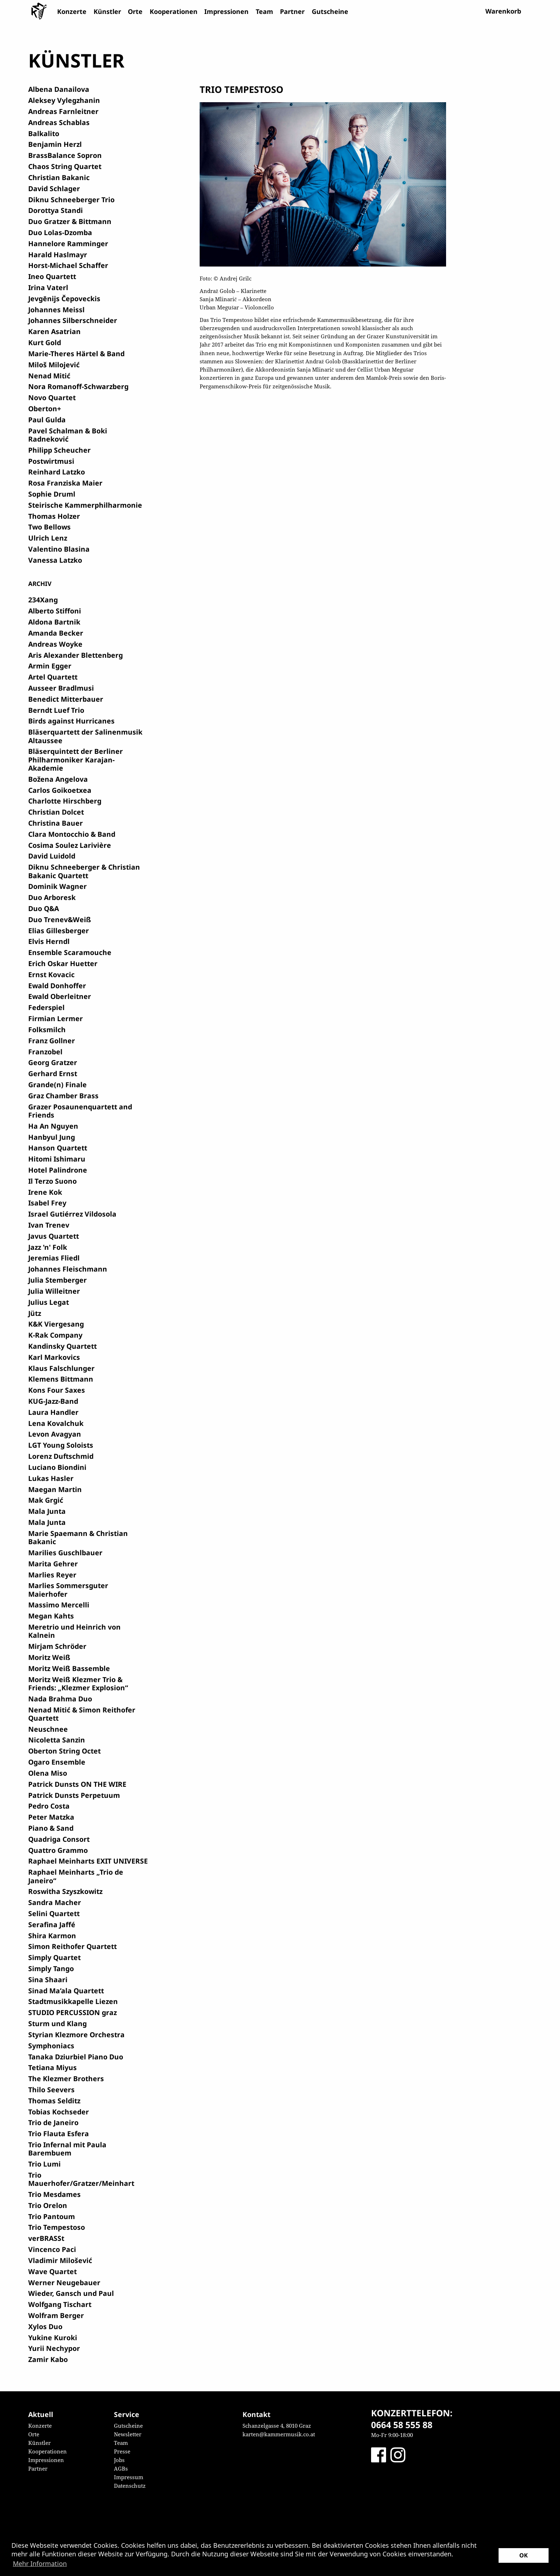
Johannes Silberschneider (72, 320)
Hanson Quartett (57, 1148)
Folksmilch (47, 1029)
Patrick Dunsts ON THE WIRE (77, 1784)
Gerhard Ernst (52, 1073)
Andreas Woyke (55, 644)
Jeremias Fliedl (54, 1258)
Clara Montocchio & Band (71, 834)
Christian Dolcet (56, 812)
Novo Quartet (52, 397)
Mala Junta (47, 1511)
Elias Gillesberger (58, 930)
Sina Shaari (48, 1979)
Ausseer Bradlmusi (61, 688)
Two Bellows (49, 527)
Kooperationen (174, 11)
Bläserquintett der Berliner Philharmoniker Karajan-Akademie (75, 759)
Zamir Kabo (48, 2359)
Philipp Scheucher (59, 450)
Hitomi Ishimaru (56, 1159)
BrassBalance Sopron (65, 155)
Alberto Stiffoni (54, 611)
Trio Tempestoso (56, 2227)
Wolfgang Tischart (59, 2304)
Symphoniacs (51, 2045)
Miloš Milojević (54, 364)
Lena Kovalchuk (56, 1423)
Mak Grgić (45, 1500)
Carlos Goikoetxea (59, 790)
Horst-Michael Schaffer (68, 265)
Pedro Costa (49, 1806)
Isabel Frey (47, 1203)
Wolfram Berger (56, 2315)
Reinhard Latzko (56, 472)
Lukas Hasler (51, 1478)
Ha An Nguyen (53, 1126)
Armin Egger (49, 666)
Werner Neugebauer (64, 2282)
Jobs (119, 2459)
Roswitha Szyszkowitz (65, 1891)
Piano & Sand (51, 1828)
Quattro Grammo (58, 1850)
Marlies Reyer (52, 1575)
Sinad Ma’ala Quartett (66, 1990)
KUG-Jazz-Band (53, 1401)
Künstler (107, 11)
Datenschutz (130, 2485)
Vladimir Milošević (60, 2260)
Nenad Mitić (49, 376)
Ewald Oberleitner (59, 996)
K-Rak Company (55, 1335)
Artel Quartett (53, 677)
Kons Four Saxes (56, 1390)
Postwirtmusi (51, 461)
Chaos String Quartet (64, 166)
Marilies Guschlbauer (65, 1552)
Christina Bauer (55, 823)
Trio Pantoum (51, 2216)
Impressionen (226, 11)
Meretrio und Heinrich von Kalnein (74, 1631)
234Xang (43, 600)
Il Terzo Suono (52, 1181)
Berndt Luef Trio (56, 710)
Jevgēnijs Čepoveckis (64, 298)
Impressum (128, 2477)
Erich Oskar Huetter (63, 963)
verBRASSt (46, 2238)
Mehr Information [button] (40, 2563)
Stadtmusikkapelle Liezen (73, 2001)
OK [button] (523, 2555)
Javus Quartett (53, 1236)
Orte (135, 11)
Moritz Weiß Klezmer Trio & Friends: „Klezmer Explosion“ (78, 1683)
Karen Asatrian (54, 331)
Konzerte (71, 11)
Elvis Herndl (49, 941)
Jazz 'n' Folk (47, 1247)
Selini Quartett (54, 1913)
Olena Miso (47, 1773)
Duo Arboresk (52, 897)
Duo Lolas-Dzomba (60, 232)
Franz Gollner (51, 1040)
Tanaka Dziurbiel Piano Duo (75, 2057)
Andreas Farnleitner (63, 111)
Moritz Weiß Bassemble (69, 1668)
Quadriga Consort (59, 1839)
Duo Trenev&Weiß (59, 919)
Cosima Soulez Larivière (69, 845)
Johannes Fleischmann (67, 1269)
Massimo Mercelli (58, 1605)
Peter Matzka (51, 1817)
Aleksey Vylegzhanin (64, 100)
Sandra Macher (54, 1902)
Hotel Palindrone (57, 1170)
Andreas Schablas (59, 122)
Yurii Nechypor (54, 2348)
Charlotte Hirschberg (64, 801)
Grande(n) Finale (57, 1084)
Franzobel (45, 1051)
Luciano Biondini (57, 1467)
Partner (292, 11)
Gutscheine (330, 11)
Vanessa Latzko (55, 560)
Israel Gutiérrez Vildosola (72, 1214)
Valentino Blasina (59, 549)
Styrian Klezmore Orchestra (76, 2034)
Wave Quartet (52, 2271)
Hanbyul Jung (51, 1137)
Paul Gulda (47, 419)
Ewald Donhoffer (57, 985)
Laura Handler (53, 1412)
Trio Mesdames (54, 2194)
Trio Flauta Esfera (58, 2133)
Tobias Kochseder (58, 2112)
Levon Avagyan (54, 1434)
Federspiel (46, 1007)
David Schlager (54, 188)
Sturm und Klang (57, 2023)
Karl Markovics (54, 1357)
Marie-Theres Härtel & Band (76, 353)
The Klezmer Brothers (66, 2078)
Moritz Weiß (49, 1657)
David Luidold (51, 856)
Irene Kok (45, 1192)
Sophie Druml (51, 494)
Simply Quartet (54, 1957)
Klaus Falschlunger (61, 1368)
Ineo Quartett (52, 276)
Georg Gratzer (52, 1062)
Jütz (34, 1313)
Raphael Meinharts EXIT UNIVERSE (88, 1861)
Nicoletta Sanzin (56, 1740)
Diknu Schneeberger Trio (71, 199)
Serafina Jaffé (51, 1924)
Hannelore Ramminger (68, 243)
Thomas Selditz (54, 2100)
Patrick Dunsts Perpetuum (74, 1795)
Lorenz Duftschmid (61, 1456)
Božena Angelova (58, 779)
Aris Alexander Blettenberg (75, 655)
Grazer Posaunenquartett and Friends (80, 1111)
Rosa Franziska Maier (65, 483)
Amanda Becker (55, 633)
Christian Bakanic (59, 177)
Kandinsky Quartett (62, 1346)
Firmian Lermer (55, 1018)
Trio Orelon (47, 2205)
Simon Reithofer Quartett (72, 1946)
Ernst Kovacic (51, 974)
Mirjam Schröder (57, 1646)
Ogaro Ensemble (56, 1762)
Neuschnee (48, 1729)
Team (264, 11)
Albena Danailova (58, 89)
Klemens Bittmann (60, 1379)
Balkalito (43, 133)
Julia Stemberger (57, 1280)
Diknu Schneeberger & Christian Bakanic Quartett (84, 871)
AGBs (121, 2468)
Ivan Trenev (48, 1225)
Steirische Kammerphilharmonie (85, 505)
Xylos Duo (45, 2326)
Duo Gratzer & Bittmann (69, 221)
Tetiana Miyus (52, 2067)
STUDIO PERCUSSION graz (72, 2012)
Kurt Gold (44, 342)
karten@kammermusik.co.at (278, 2434)
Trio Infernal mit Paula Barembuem (67, 2149)
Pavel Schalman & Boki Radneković (67, 435)
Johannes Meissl (56, 309)
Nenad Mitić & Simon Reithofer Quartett (81, 1714)
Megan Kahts (51, 1616)
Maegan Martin (55, 1489)
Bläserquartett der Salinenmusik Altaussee (85, 736)
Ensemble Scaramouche (69, 952)
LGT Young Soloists (60, 1445)
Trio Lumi (44, 2164)
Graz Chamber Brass (63, 1095)
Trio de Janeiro (53, 2122)
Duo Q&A (43, 908)
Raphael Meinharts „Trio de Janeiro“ (75, 1876)
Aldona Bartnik (54, 622)
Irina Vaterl (48, 287)
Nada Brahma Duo (60, 1699)
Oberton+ (44, 408)
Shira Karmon (52, 1935)
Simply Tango (51, 1968)
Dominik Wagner (57, 886)
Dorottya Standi (55, 210)
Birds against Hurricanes (71, 721)
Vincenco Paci (52, 2249)
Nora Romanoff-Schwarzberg (78, 386)
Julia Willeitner (54, 1291)
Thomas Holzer (54, 516)
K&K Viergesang (56, 1324)
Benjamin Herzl (55, 144)
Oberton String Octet (64, 1751)
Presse (122, 2451)
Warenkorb (503, 11)
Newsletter (127, 2434)
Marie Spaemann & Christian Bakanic (78, 1537)
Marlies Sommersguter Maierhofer (68, 1589)
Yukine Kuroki (52, 2337)
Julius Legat (48, 1302)
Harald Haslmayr (57, 254)
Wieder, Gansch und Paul (71, 2293)
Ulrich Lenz (47, 538)
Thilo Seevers (51, 2089)
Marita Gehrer (53, 1563)
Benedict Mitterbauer (65, 699)
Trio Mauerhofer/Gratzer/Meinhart (81, 2179)
